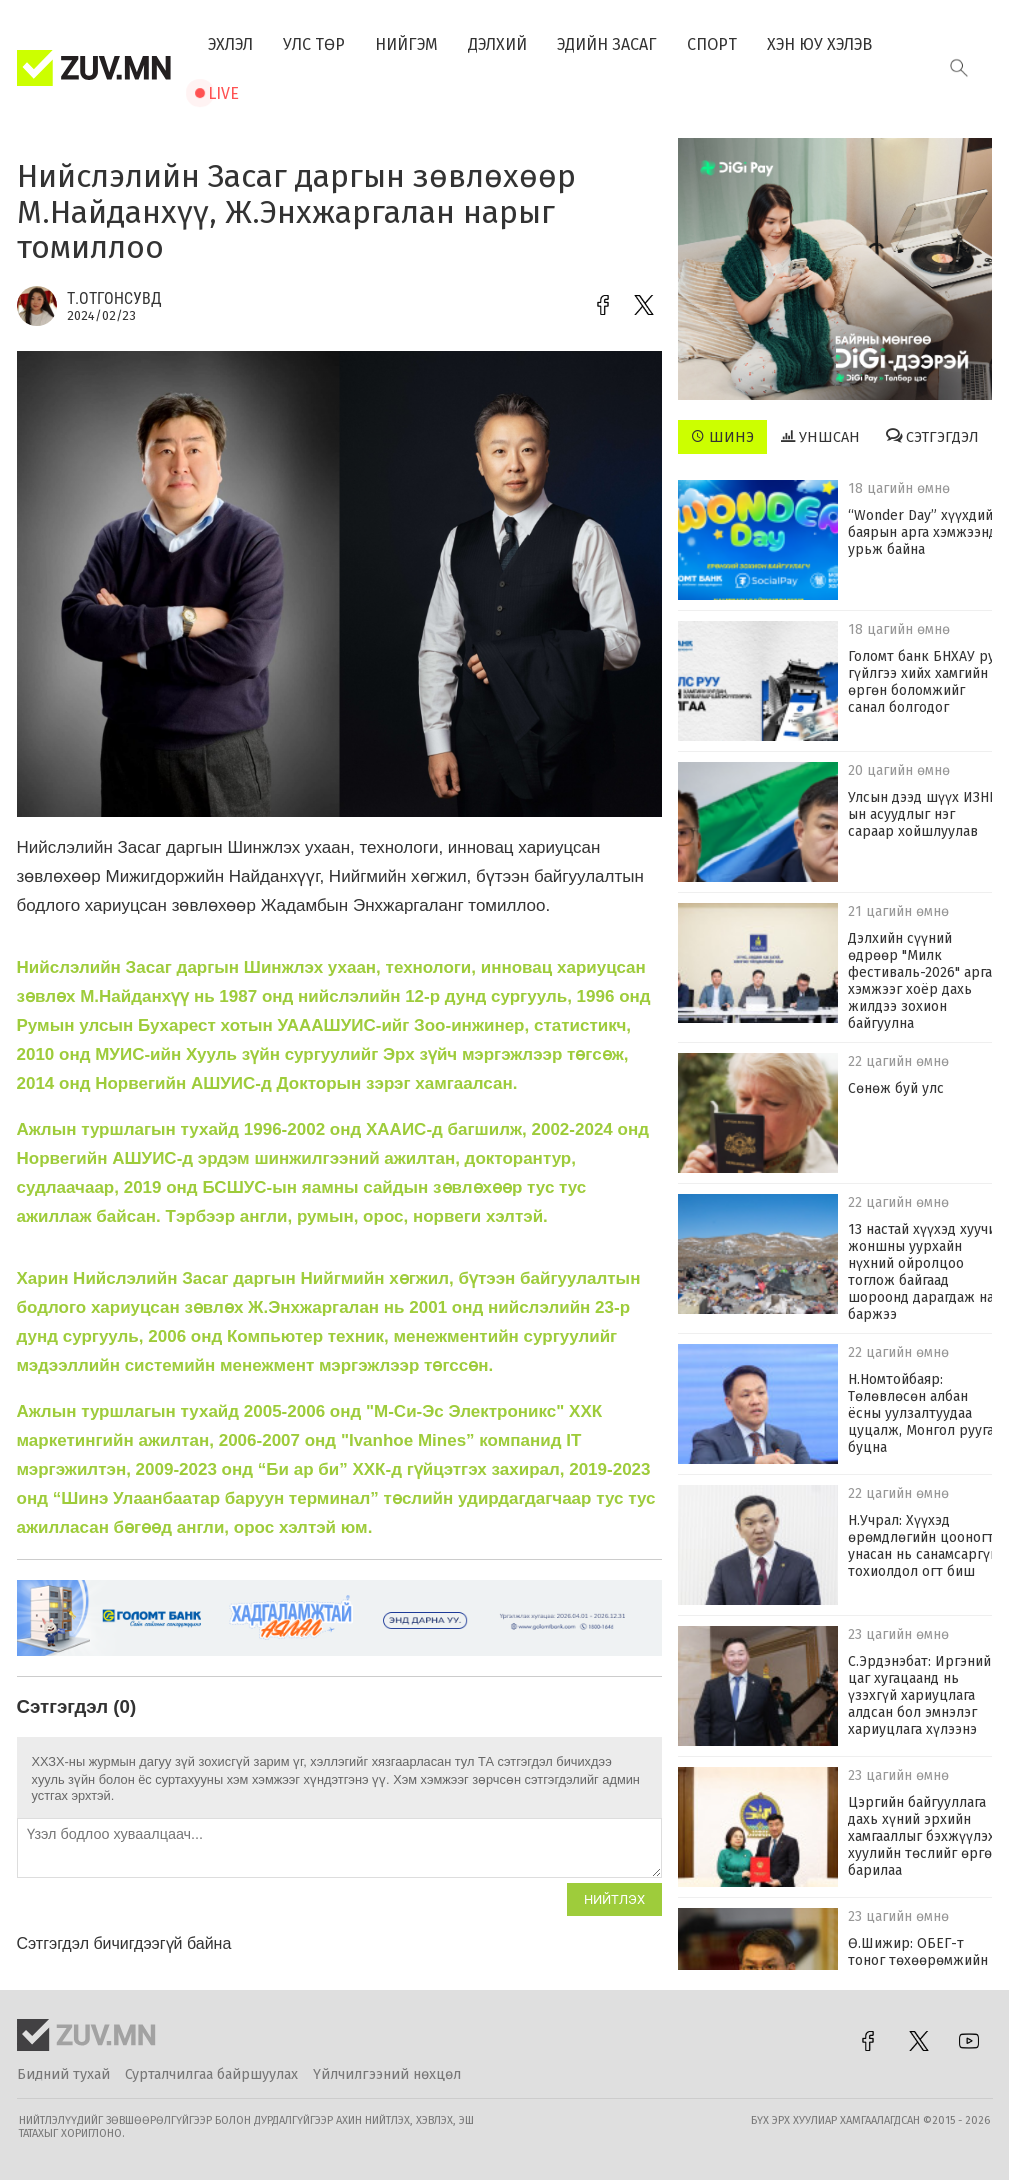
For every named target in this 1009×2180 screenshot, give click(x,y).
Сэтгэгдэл (932, 437)
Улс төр (314, 44)
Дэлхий (497, 44)
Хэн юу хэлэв (819, 44)
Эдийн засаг (607, 44)
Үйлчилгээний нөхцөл (387, 2074)
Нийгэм (406, 44)
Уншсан (820, 437)
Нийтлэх (614, 1899)
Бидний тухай (63, 2074)
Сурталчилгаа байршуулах (211, 2074)
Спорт (712, 44)
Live (223, 93)
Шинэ (722, 437)
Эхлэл (230, 44)
